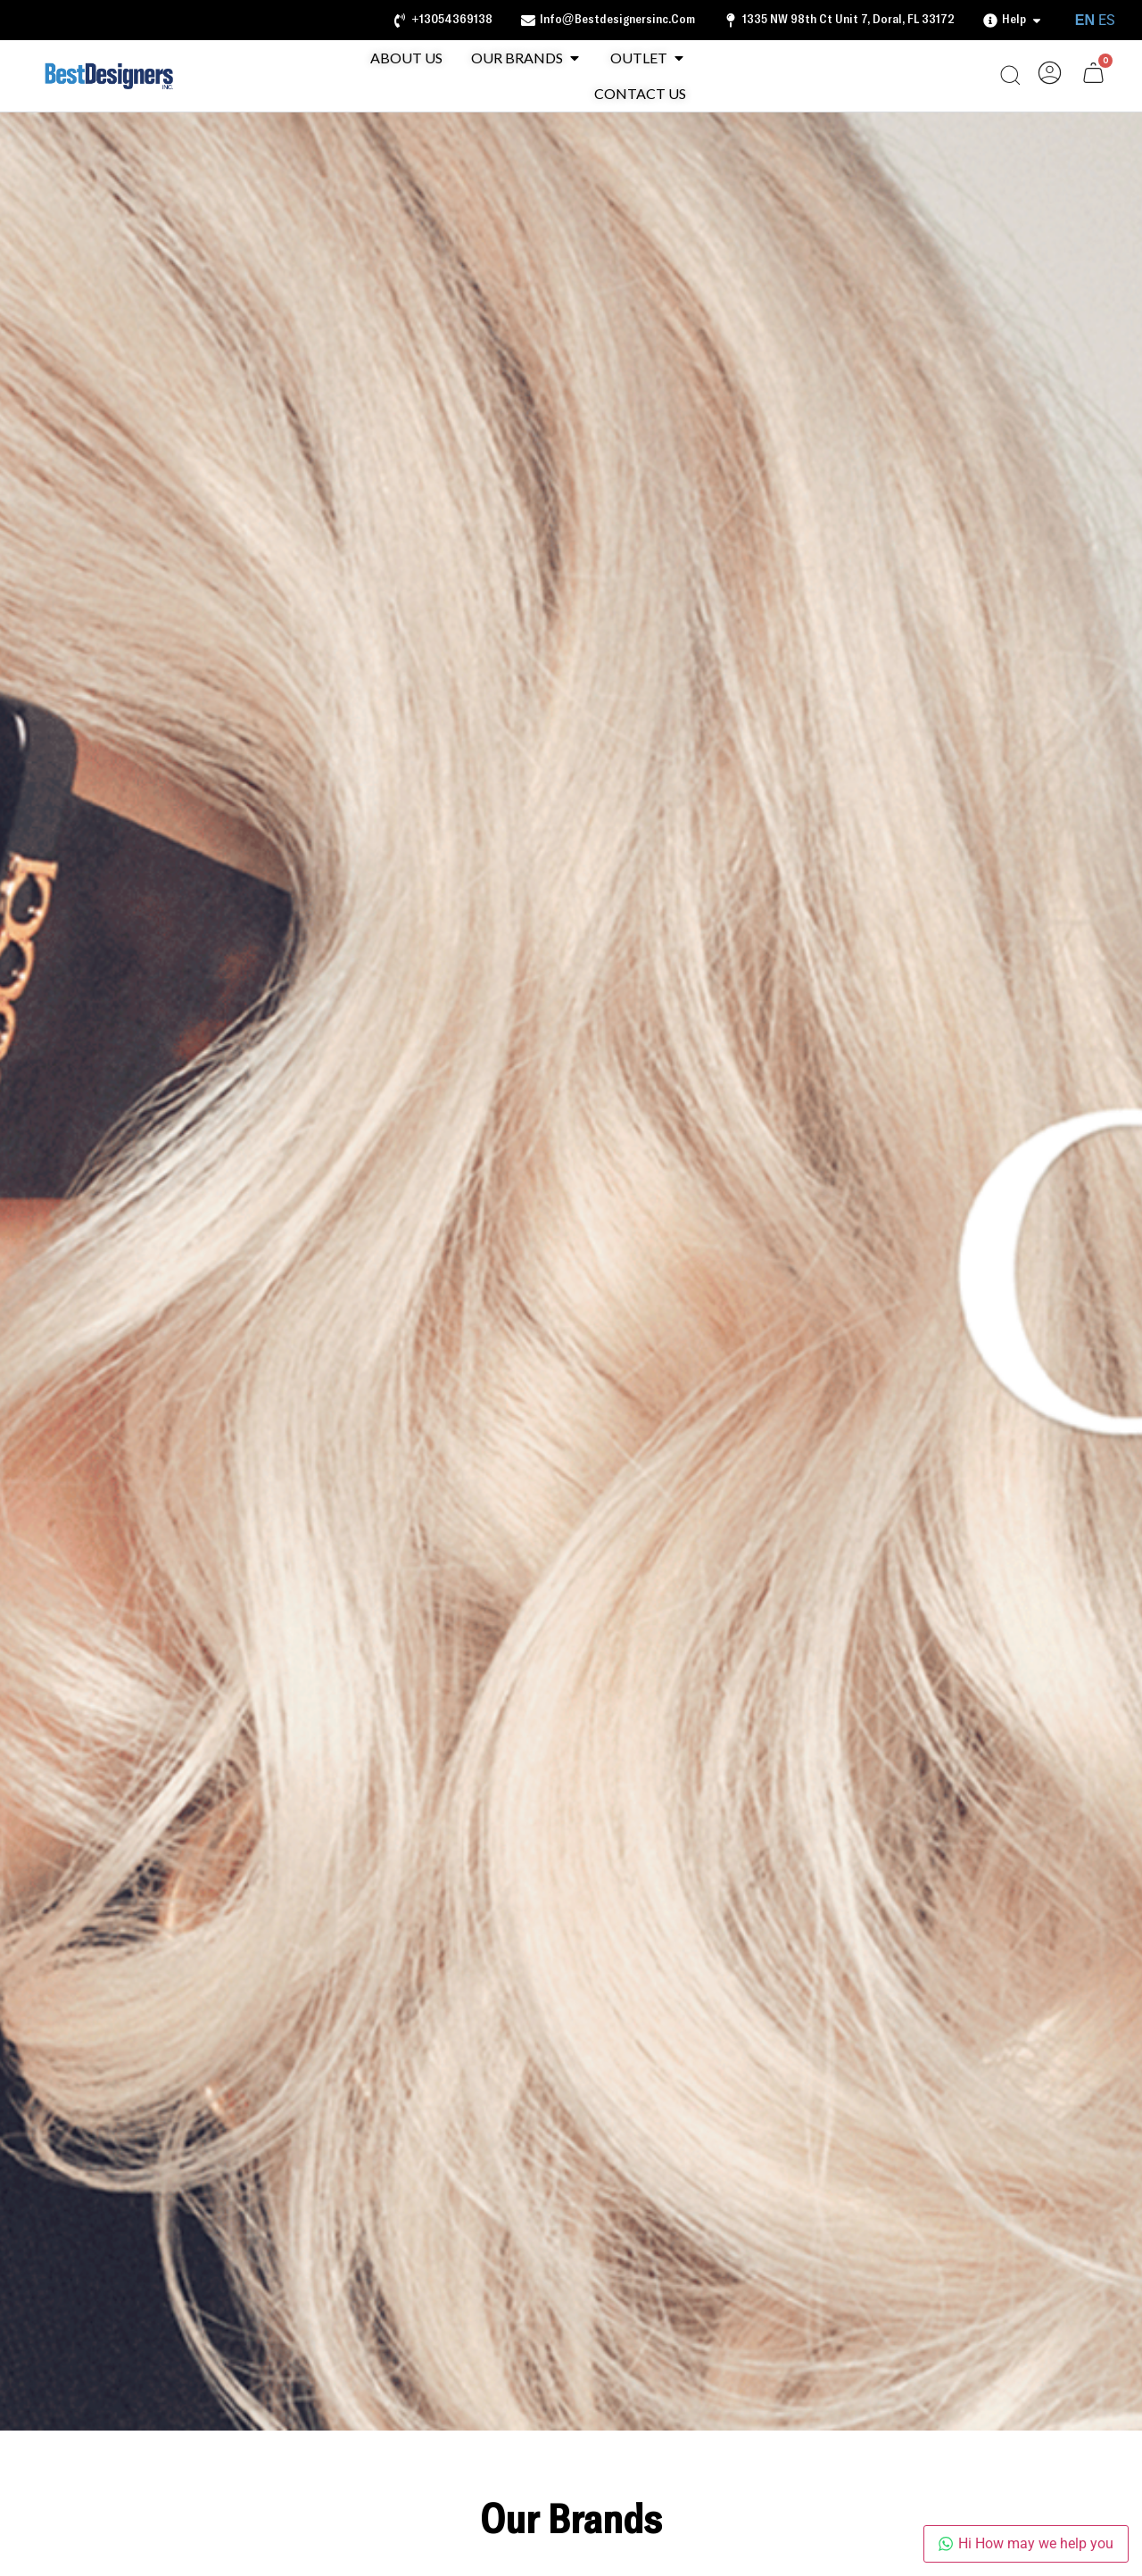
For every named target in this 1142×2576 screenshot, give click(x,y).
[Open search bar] (1010, 75)
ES (1106, 20)
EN (1085, 20)
